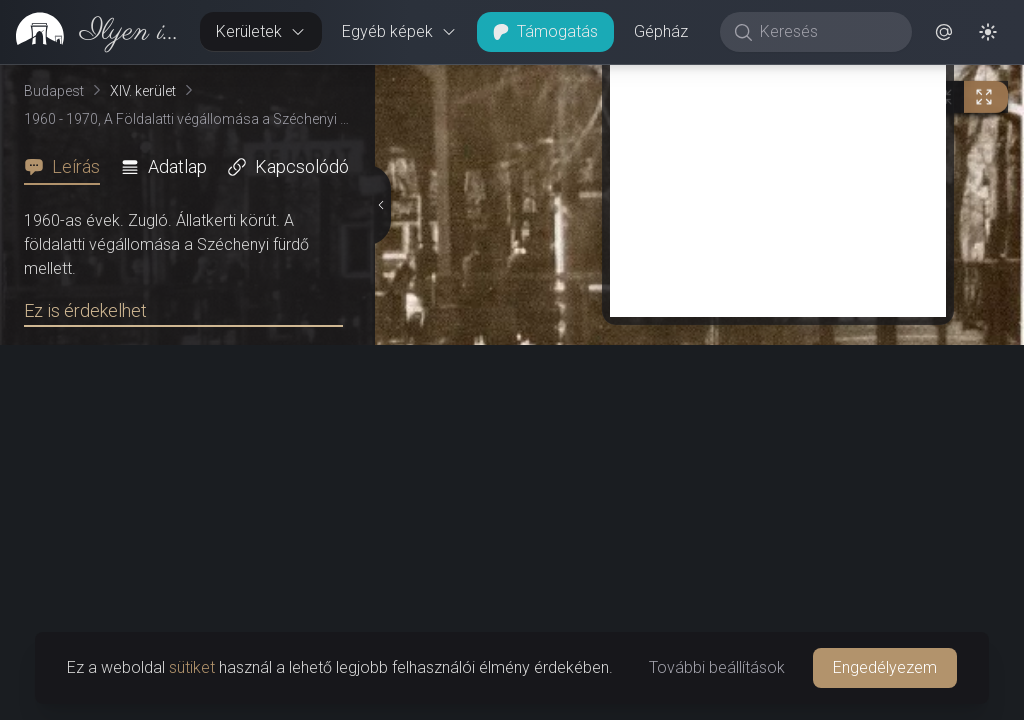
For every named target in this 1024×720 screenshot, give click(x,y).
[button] (944, 32)
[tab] (68, 167)
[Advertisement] (778, 177)
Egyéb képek (399, 31)
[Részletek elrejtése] (381, 205)
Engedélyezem (885, 667)
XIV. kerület (143, 91)
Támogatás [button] (545, 31)
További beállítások (717, 667)
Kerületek (261, 31)
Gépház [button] (661, 31)
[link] (92, 32)
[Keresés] (826, 32)
